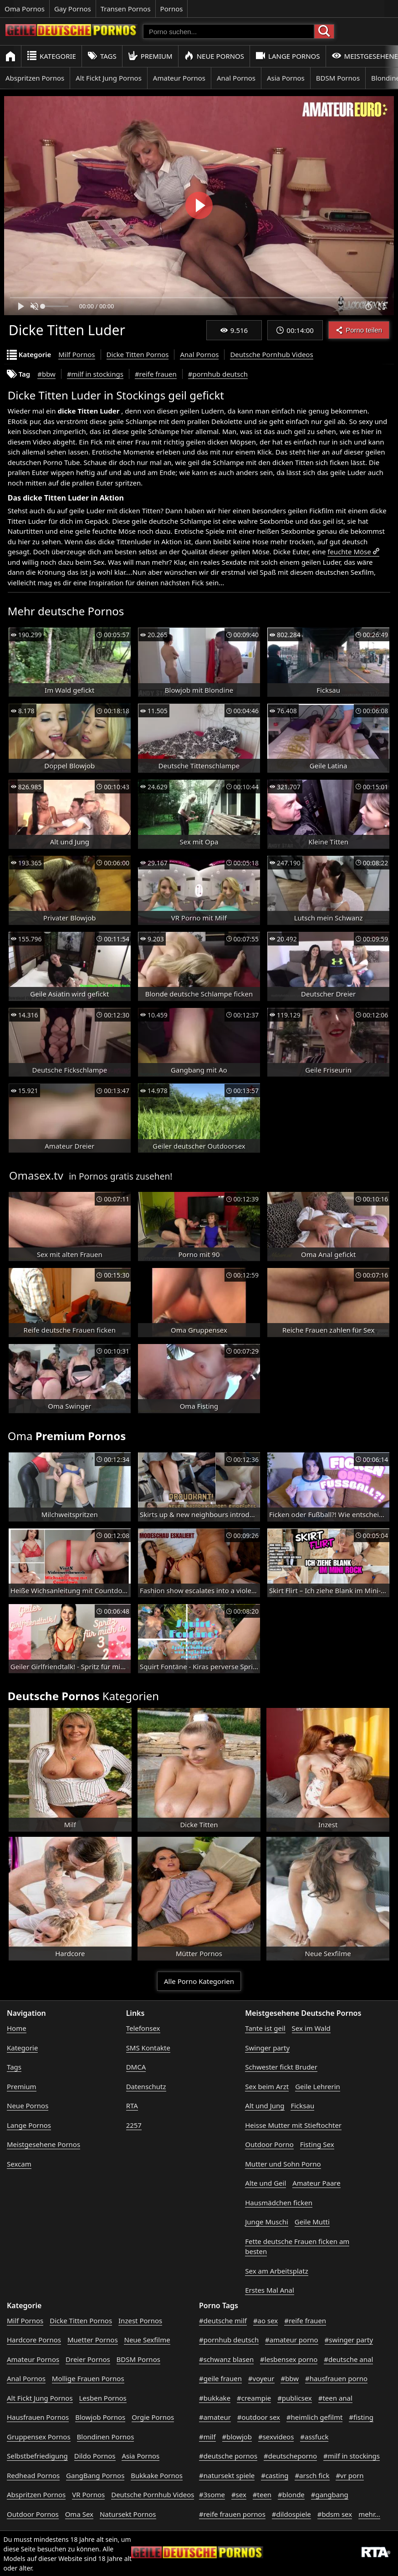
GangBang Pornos (95, 2475)
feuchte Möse (349, 551)
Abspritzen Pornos (34, 77)
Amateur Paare (316, 2183)
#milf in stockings (95, 373)
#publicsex (294, 2397)
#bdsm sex (334, 2514)
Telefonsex (143, 2028)
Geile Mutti (312, 2221)
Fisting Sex (317, 2144)
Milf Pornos (76, 354)
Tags (102, 56)
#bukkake (214, 2397)
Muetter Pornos (92, 2339)
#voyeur (261, 2378)
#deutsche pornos (228, 2455)
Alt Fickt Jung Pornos (109, 77)
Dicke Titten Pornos (138, 354)
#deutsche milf (223, 2320)
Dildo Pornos (95, 2455)
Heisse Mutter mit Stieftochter (293, 2125)
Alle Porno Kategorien (199, 1981)
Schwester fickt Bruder (281, 2066)
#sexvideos (276, 2436)
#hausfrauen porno (336, 2378)
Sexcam (19, 2163)
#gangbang (329, 2494)
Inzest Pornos (140, 2320)
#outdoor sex (258, 2417)
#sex (238, 2494)
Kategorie (51, 56)
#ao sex (265, 2320)
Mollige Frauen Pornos (88, 2378)
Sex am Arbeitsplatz (276, 2270)
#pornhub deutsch (218, 373)
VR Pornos (88, 2494)
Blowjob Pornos (100, 2417)
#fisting (361, 2417)
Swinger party (267, 2047)
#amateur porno (291, 2339)
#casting (274, 2475)
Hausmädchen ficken (278, 2202)
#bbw (46, 373)
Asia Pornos (286, 77)
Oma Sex (79, 2514)
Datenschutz (146, 2086)
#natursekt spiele (227, 2475)
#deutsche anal (348, 2359)
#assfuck (314, 2436)
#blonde (291, 2494)
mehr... (369, 2514)
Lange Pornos (287, 56)
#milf (207, 2436)
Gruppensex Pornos (39, 2436)
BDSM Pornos (338, 77)
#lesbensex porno (288, 2359)
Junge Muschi (266, 2221)
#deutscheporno (290, 2455)
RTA (132, 2105)
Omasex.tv (36, 1175)
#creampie (254, 2397)
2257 (134, 2125)
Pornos (171, 8)
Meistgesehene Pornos (43, 2144)
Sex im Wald (311, 2028)
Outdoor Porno (269, 2144)
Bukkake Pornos (157, 2475)
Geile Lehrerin (317, 2086)
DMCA (136, 2066)
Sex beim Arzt (267, 2086)
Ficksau (302, 2105)
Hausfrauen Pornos (38, 2417)
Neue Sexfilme (147, 2339)
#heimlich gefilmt (314, 2417)
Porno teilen (359, 330)
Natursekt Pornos (128, 2514)
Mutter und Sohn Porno (283, 2163)
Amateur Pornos (179, 77)
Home (16, 2028)
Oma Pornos (25, 8)
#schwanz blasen (226, 2359)
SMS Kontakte (148, 2047)
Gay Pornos (72, 8)
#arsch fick (312, 2475)
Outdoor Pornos (33, 2514)
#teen (262, 2494)
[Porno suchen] (228, 31)
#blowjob (237, 2436)
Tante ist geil (265, 2028)
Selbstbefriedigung (37, 2455)
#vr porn (349, 2475)
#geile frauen (220, 2378)
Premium (150, 56)
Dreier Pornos (88, 2359)
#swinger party (349, 2339)
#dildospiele (291, 2514)
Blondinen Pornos (105, 2436)
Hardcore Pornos (34, 2339)
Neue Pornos (214, 56)
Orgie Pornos (153, 2417)
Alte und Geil (265, 2183)
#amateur (215, 2417)
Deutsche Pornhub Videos (271, 354)
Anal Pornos (236, 77)
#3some (212, 2494)
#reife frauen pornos (232, 2514)
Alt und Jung (264, 2105)
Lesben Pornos (103, 2397)
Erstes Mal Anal (269, 2290)
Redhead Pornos (33, 2475)
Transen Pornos (126, 8)
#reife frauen (156, 373)
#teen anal (335, 2397)
